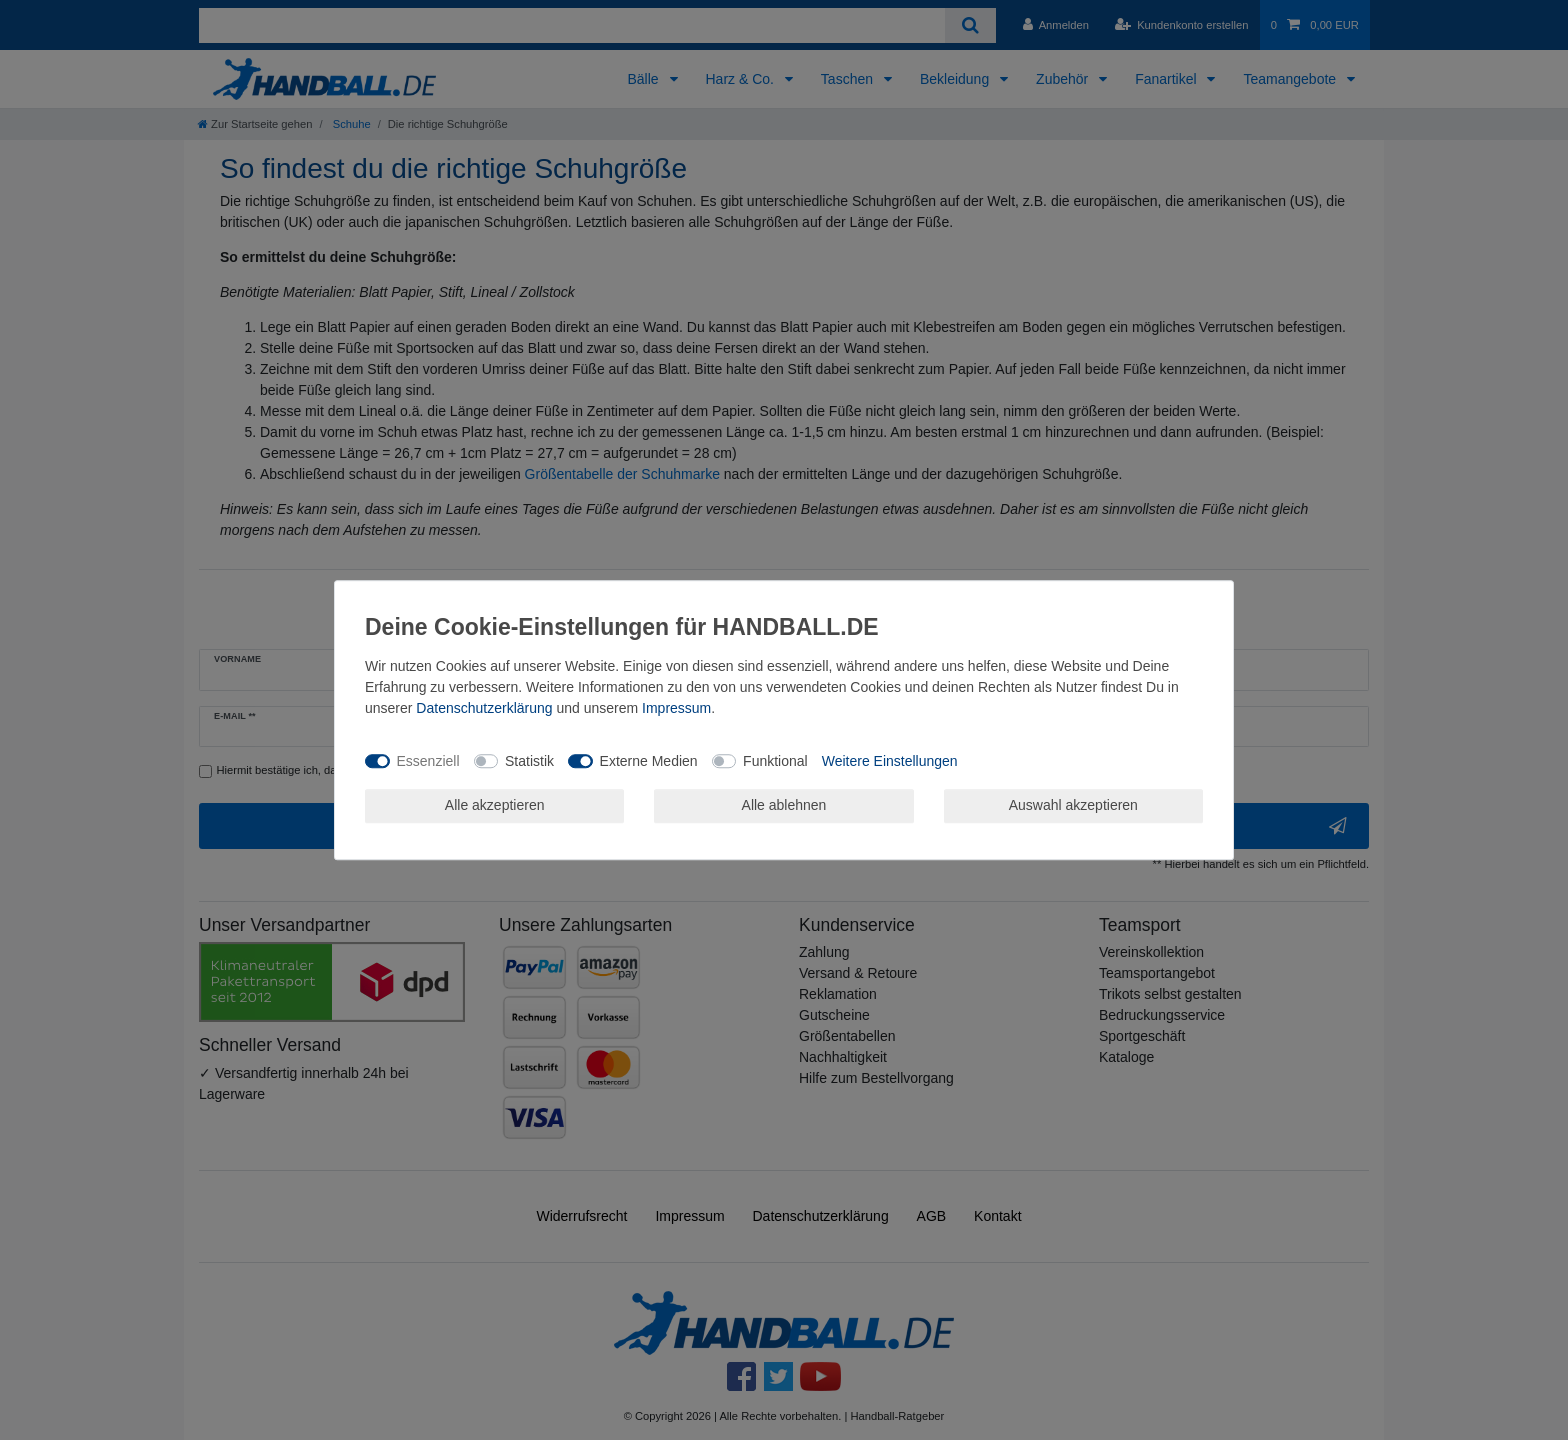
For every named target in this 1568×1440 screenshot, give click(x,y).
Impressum (676, 708)
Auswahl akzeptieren (1073, 805)
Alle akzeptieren (495, 805)
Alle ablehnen (784, 805)
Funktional (775, 761)
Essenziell (428, 761)
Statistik (529, 761)
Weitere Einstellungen (890, 761)
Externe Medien (649, 761)
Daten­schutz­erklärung (484, 708)
